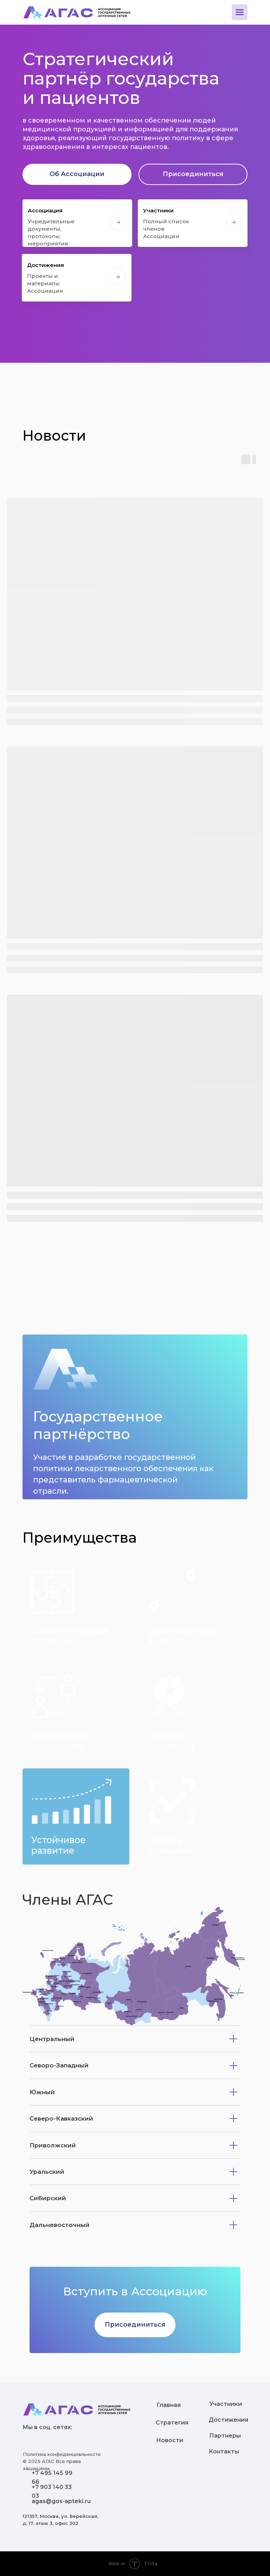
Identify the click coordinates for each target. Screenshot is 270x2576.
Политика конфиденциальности (62, 2454)
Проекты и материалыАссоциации (45, 283)
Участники (158, 210)
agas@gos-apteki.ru (61, 2501)
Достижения (45, 265)
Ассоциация (45, 210)
